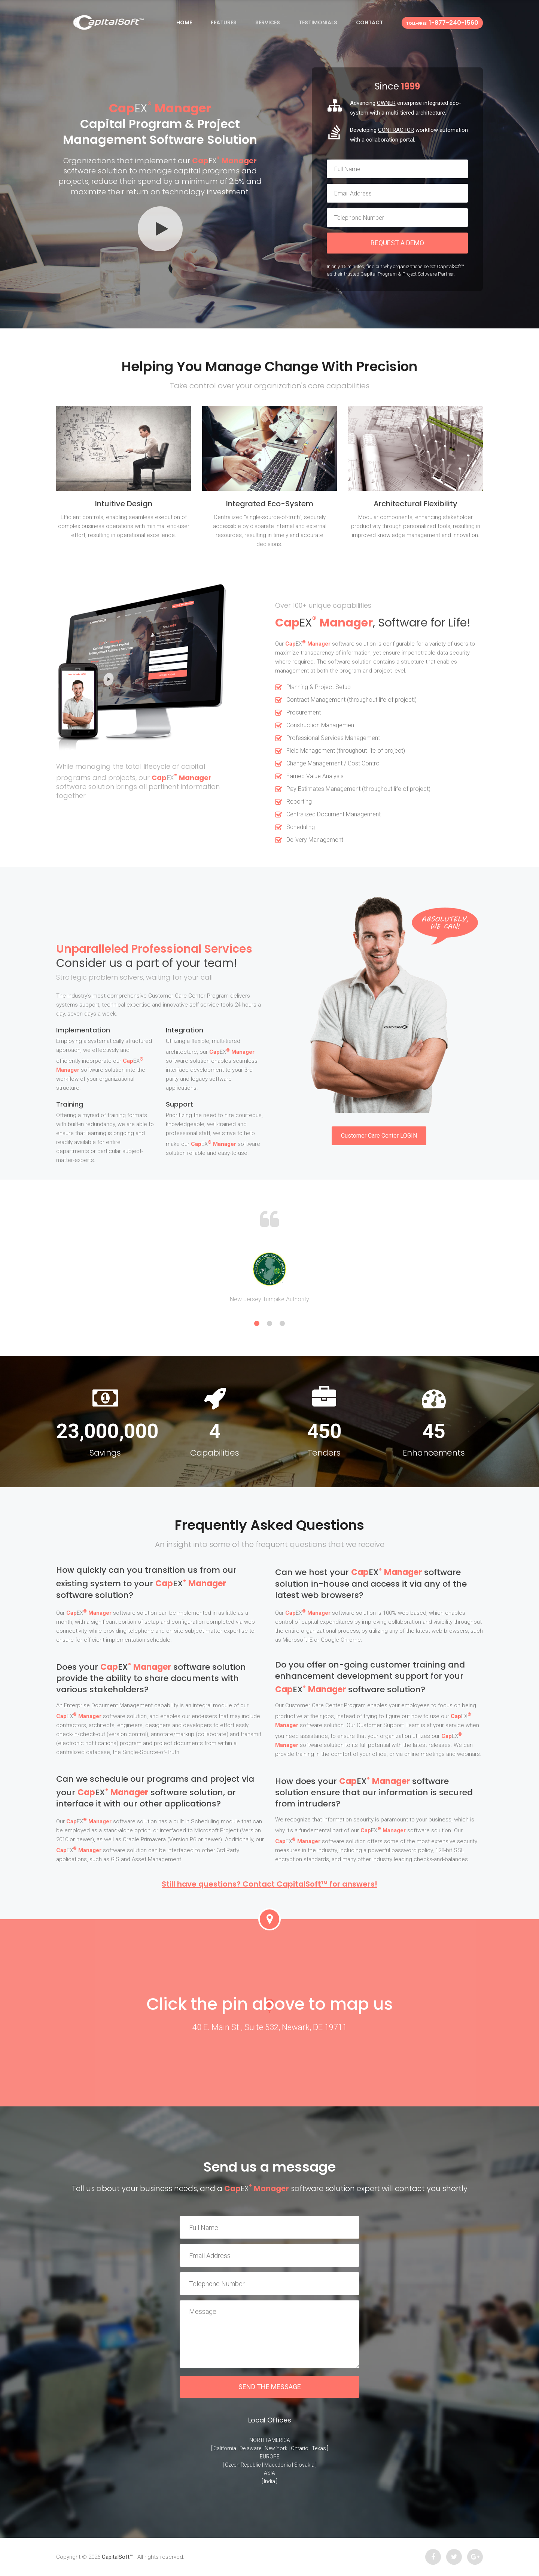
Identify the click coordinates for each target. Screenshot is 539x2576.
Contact (369, 22)
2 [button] (269, 1323)
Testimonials (318, 22)
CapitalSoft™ (117, 2557)
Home (184, 22)
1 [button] (256, 1323)
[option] (269, 1277)
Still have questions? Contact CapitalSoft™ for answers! (269, 1884)
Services (267, 22)
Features (224, 22)
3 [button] (282, 1323)
